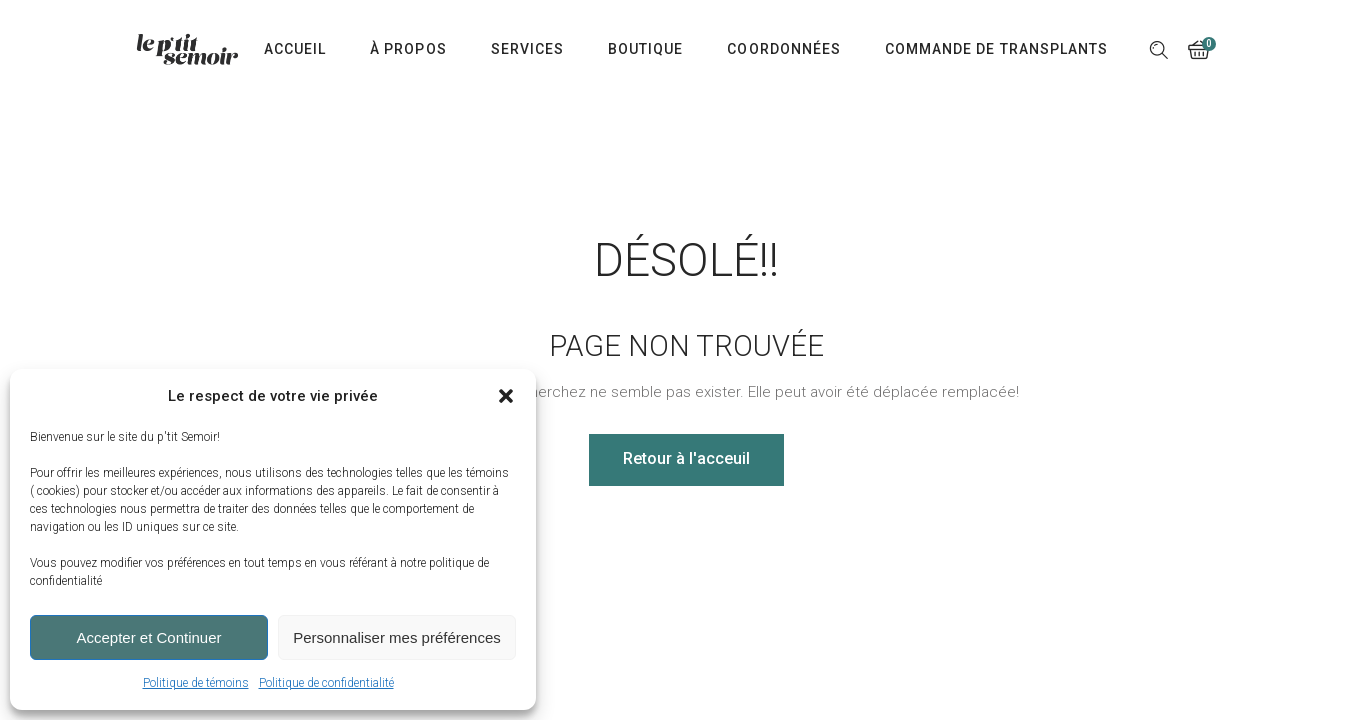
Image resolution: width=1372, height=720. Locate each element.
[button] (506, 396)
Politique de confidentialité (326, 683)
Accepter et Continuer (148, 637)
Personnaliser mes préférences (397, 637)
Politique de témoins (196, 683)
